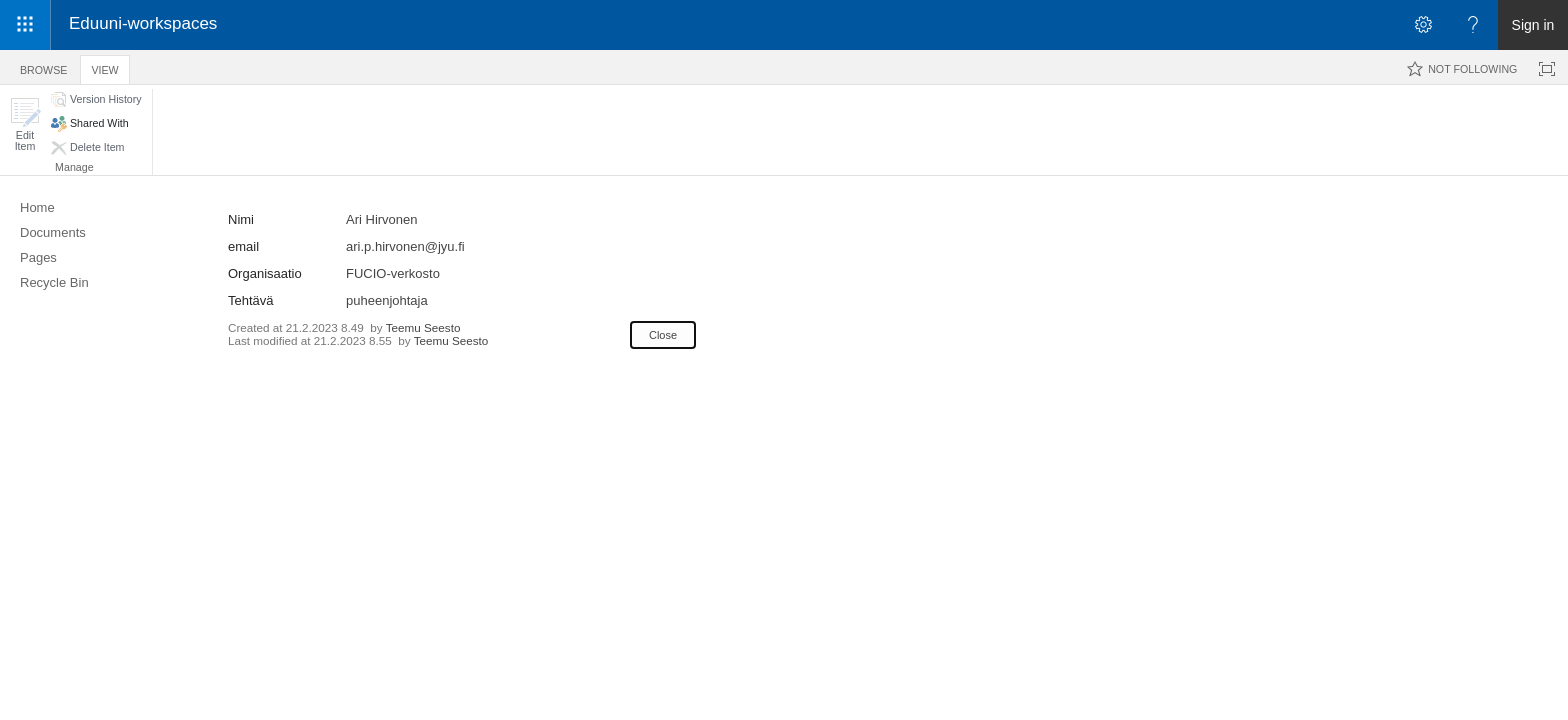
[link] (826, 25)
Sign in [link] (1533, 25)
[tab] (43, 66)
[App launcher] (25, 25)
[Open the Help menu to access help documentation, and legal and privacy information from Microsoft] (1473, 25)
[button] (25, 124)
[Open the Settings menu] (1423, 25)
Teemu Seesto (423, 327)
